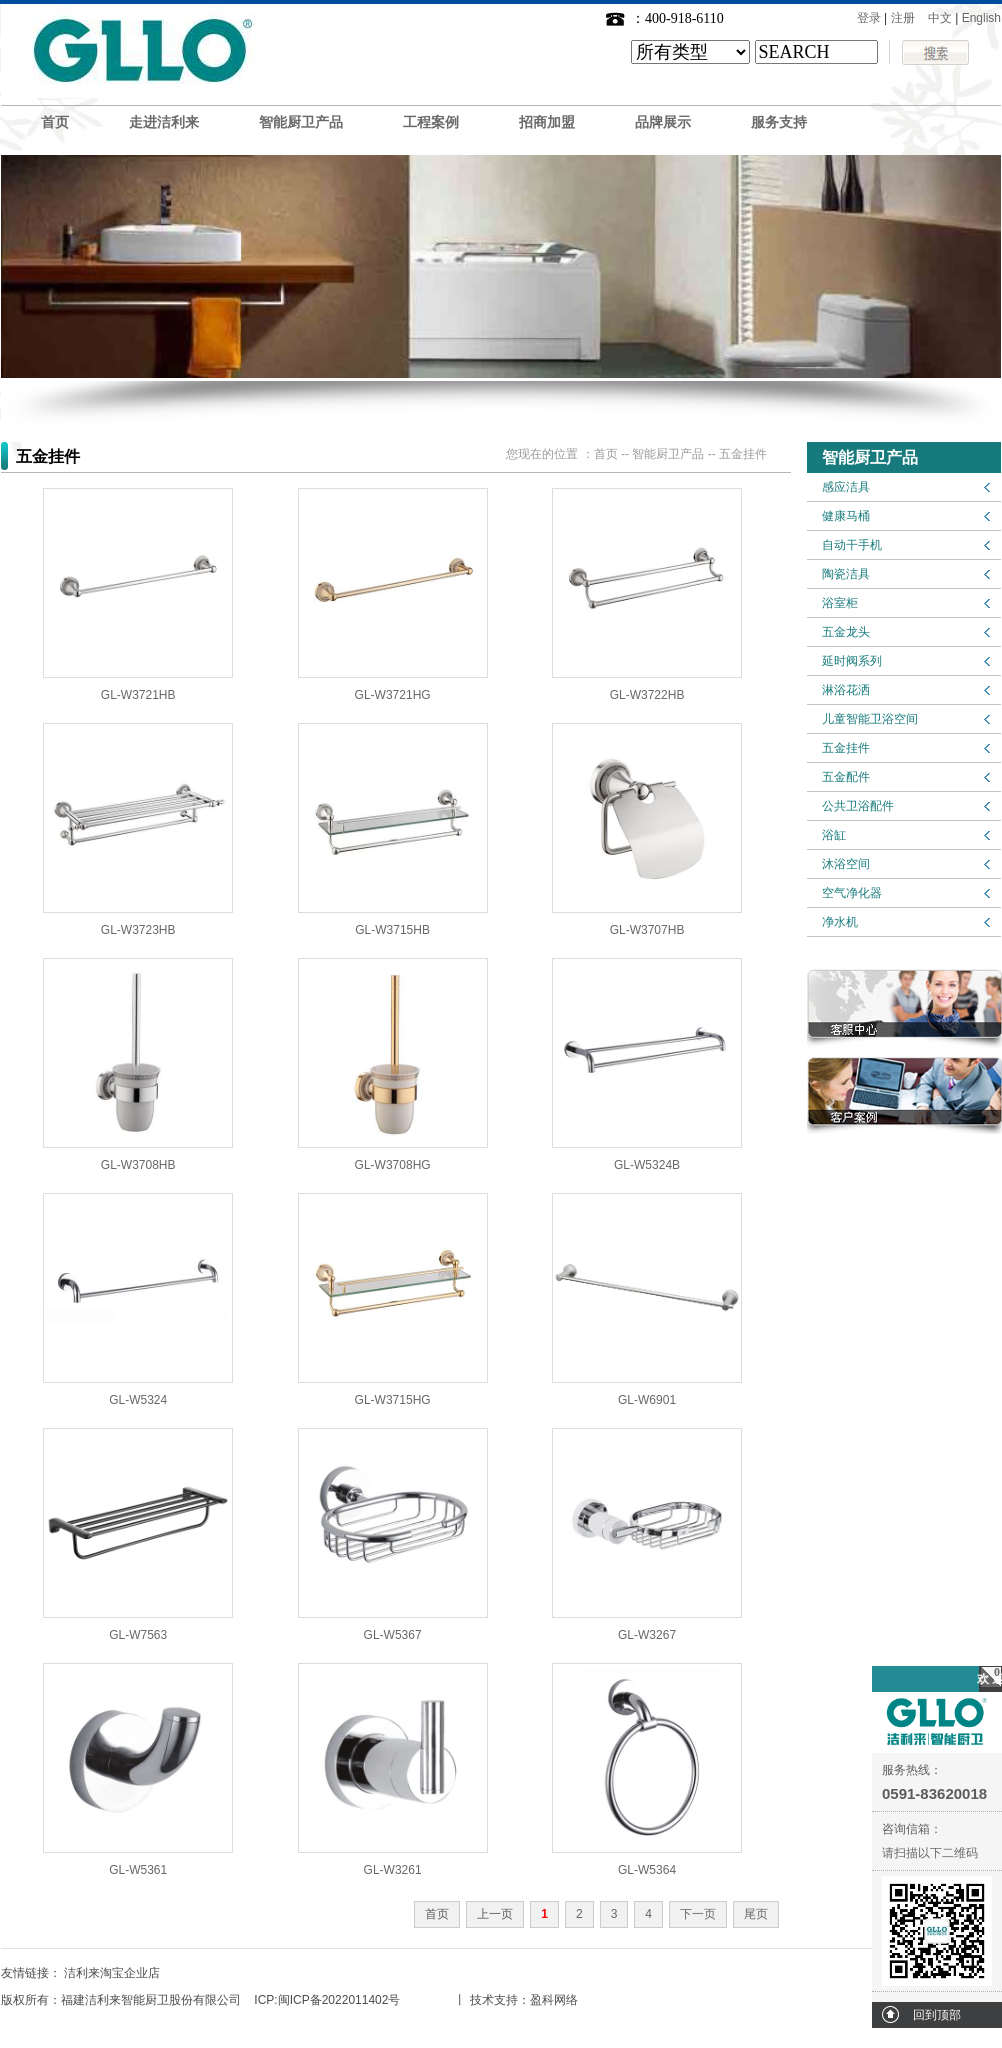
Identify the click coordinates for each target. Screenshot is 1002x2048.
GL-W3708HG (393, 1165)
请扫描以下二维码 (930, 1853)
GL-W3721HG (393, 695)
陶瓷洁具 (846, 574)
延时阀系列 (852, 661)
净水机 (840, 922)
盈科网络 (554, 2000)
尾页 (756, 1914)
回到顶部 (937, 2015)
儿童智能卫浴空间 (870, 719)
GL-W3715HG (393, 1400)
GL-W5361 (138, 1870)
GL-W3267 (647, 1635)
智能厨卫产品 (301, 122)
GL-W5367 (393, 1635)
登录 (869, 18)
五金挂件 (846, 748)
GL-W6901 (647, 1400)
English (981, 18)
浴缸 (834, 835)
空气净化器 (852, 893)
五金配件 (846, 777)
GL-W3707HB (647, 930)
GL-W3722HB (647, 695)
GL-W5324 (138, 1400)
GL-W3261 (393, 1870)
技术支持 (494, 2000)
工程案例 (431, 122)
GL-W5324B (647, 1165)
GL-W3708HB (138, 1165)
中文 (940, 18)
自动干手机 (852, 545)
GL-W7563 (138, 1635)
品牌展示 (663, 122)
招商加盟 (547, 122)
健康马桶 (846, 516)
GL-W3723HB (138, 930)
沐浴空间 (846, 864)
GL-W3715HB (392, 930)
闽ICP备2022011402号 (339, 2000)
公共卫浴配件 (858, 806)
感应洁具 (846, 487)
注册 (903, 18)
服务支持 (779, 122)
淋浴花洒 (846, 690)
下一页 (698, 1914)
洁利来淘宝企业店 (112, 1973)
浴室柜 (840, 603)
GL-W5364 (647, 1870)
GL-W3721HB (138, 695)
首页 (55, 122)
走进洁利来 (164, 122)
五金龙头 (846, 632)
